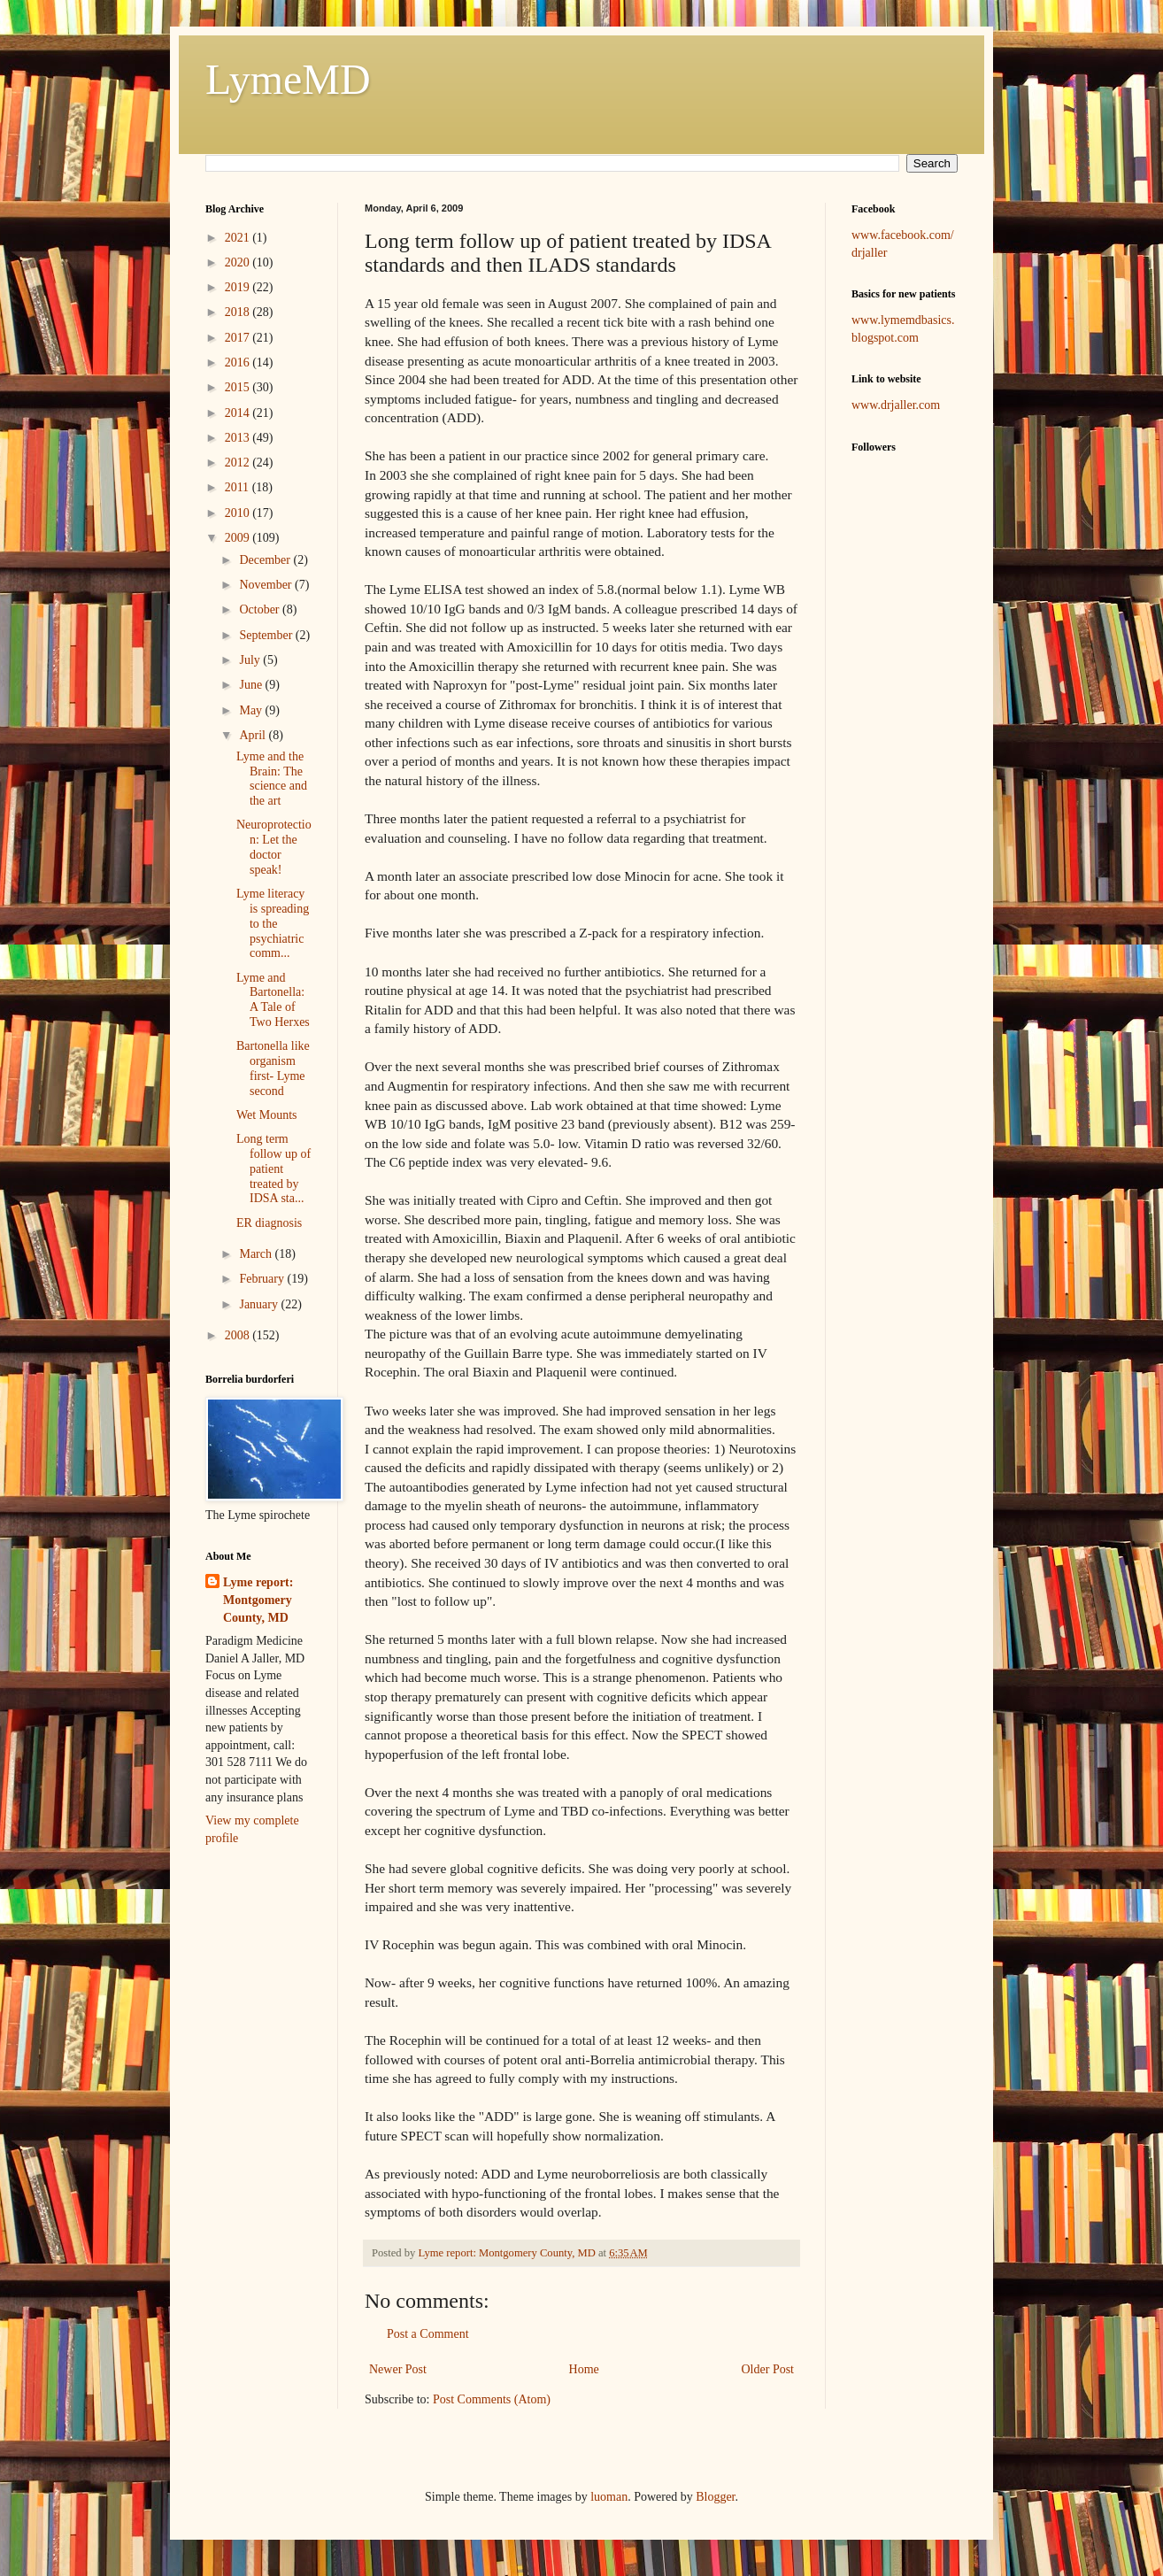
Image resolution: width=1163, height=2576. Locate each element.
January (260, 1304)
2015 (239, 387)
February (263, 1278)
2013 (239, 437)
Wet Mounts (266, 1115)
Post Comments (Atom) (492, 2399)
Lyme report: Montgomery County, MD (258, 1599)
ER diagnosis (269, 1223)
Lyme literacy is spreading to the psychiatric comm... (272, 923)
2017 (239, 337)
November (267, 584)
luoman (609, 2496)
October (260, 609)
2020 (239, 262)
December (266, 560)
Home (584, 2369)
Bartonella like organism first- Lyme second (273, 1068)
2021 (239, 237)
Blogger (715, 2496)
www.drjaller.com (895, 405)
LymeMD (288, 79)
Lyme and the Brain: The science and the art (271, 778)
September (267, 635)
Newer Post (398, 2369)
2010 (239, 513)
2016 (239, 362)
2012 (239, 462)
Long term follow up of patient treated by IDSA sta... (273, 1168)
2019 (239, 287)
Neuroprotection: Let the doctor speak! (274, 846)
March (256, 1254)
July (251, 660)
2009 (239, 537)
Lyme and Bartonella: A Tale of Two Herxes (273, 1000)
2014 (239, 413)
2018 (239, 312)
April (253, 735)
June (252, 684)
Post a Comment (428, 2334)
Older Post (768, 2369)
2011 (238, 487)
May (252, 710)
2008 (239, 1335)
